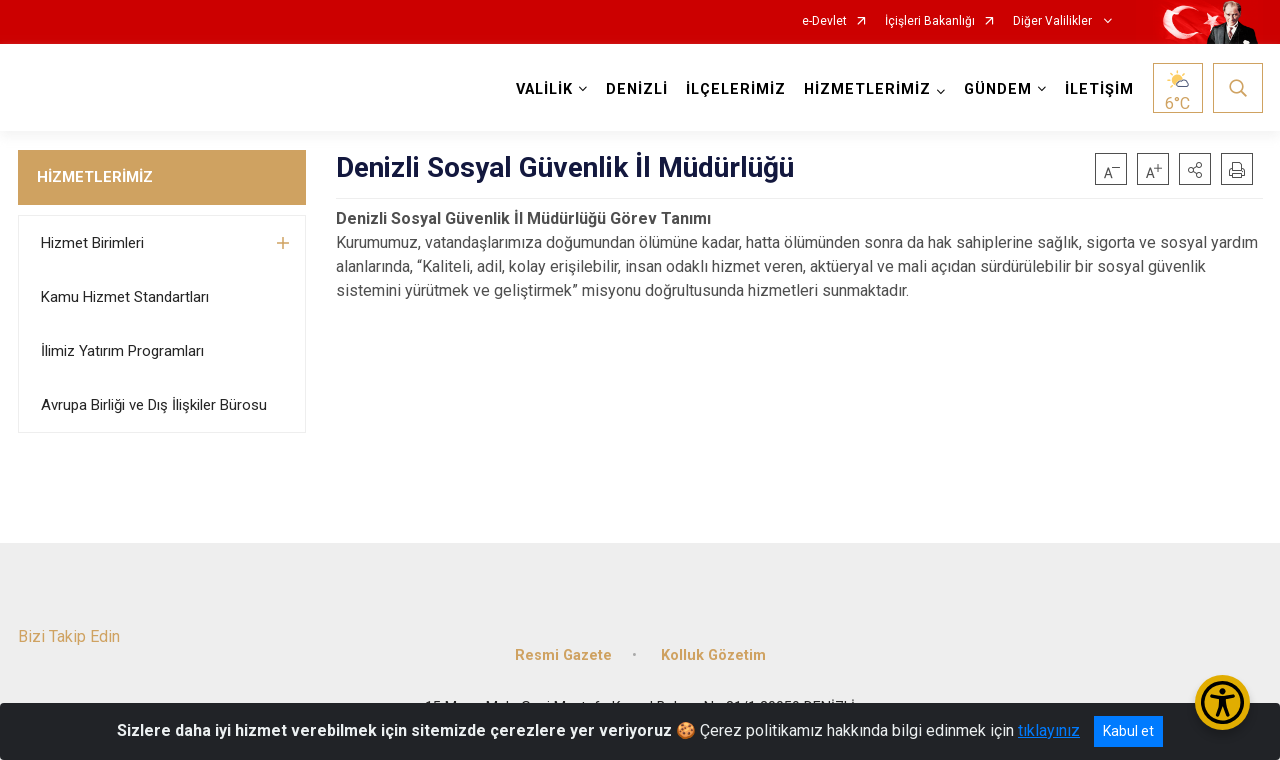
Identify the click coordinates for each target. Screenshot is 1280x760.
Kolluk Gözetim (713, 655)
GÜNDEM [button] (998, 89)
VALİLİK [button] (544, 89)
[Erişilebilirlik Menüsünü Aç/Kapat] (1222, 702)
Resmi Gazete (563, 655)
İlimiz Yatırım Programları (122, 351)
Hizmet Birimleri (92, 243)
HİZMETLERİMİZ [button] (867, 89)
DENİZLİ (637, 89)
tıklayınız (1049, 730)
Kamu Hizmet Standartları (125, 297)
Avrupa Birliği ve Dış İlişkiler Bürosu (154, 405)
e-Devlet (824, 21)
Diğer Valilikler (1054, 21)
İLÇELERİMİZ (736, 89)
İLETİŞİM (1099, 89)
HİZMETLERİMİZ (95, 177)
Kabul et (1128, 731)
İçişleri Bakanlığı (930, 21)
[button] (1195, 169)
